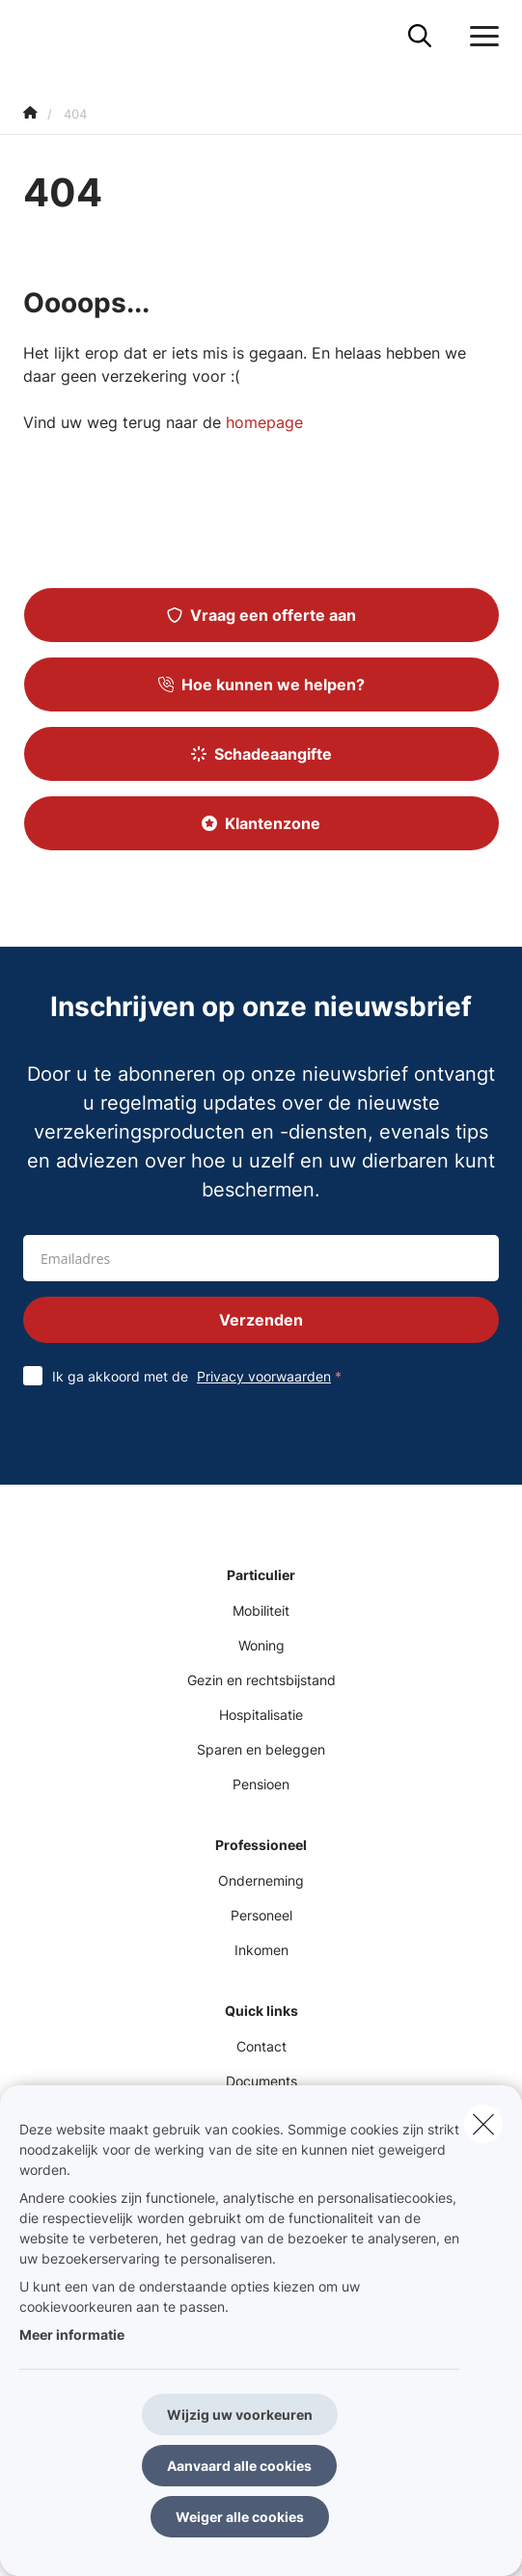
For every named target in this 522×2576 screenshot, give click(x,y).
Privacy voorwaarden (264, 1376)
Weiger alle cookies (240, 2517)
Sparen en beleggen (261, 1749)
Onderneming (261, 1880)
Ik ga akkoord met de (201, 1376)
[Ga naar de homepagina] (34, 36)
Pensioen (261, 1784)
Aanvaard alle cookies (239, 2465)
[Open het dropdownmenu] (479, 36)
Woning (261, 1645)
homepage (264, 422)
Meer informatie (71, 2334)
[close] (483, 2124)
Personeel (261, 1915)
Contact (261, 2046)
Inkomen (261, 1950)
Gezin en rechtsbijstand (261, 1680)
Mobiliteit (261, 1610)
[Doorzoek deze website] (419, 36)
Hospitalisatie (261, 1714)
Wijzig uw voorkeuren (240, 2414)
